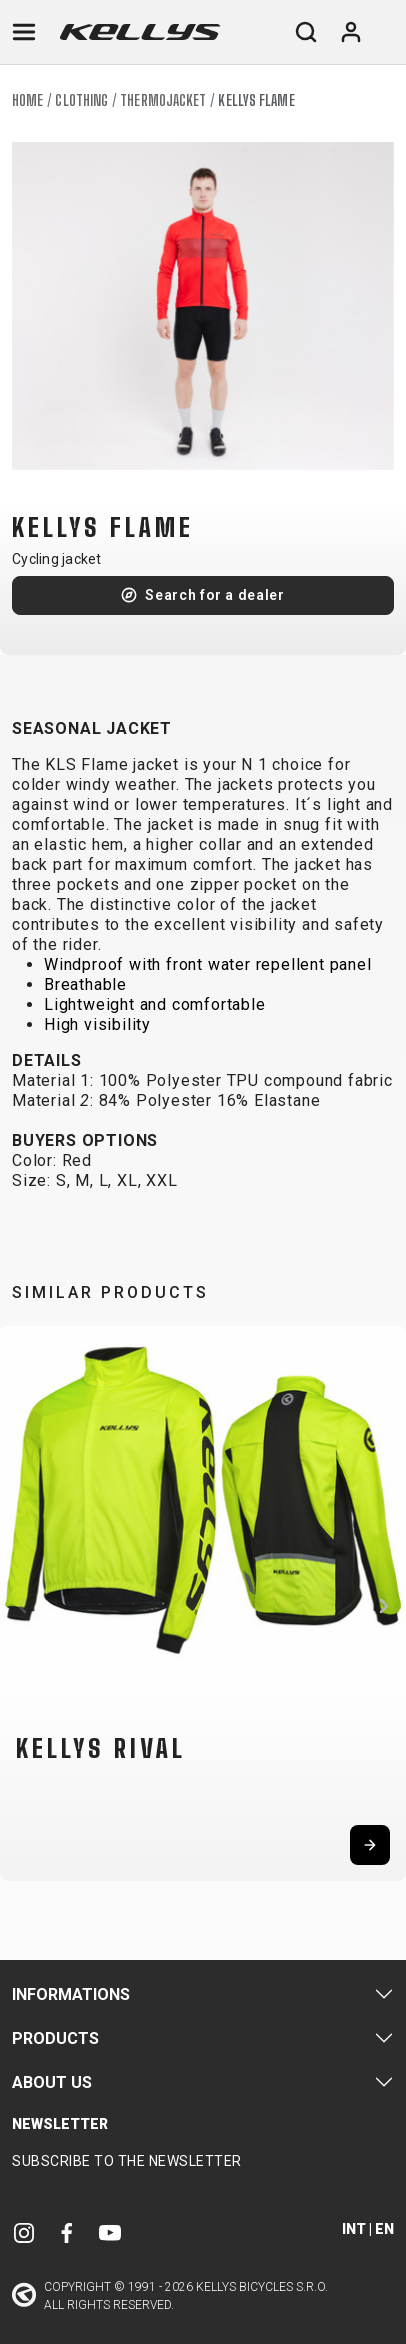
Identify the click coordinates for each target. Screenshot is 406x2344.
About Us (52, 2082)
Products (55, 2038)
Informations (71, 1994)
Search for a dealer (214, 595)
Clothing (81, 100)
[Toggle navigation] (24, 32)
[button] (22, 1606)
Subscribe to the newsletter (127, 2161)
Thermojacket (163, 100)
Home (27, 100)
